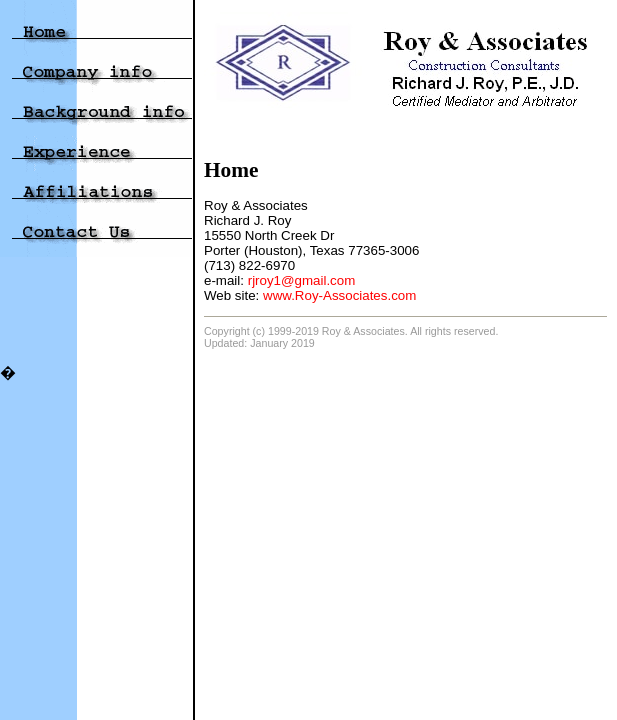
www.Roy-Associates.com (339, 295)
